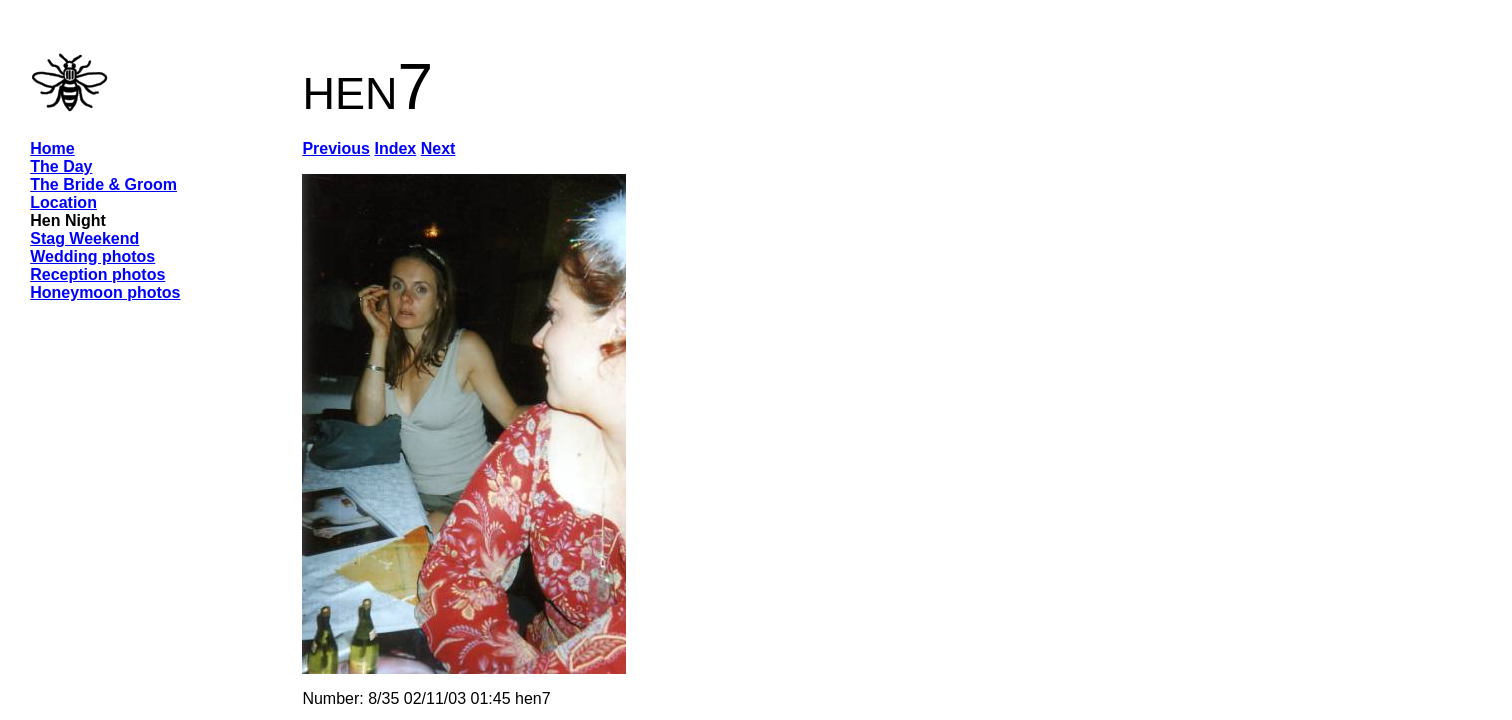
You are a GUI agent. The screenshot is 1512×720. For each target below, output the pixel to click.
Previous (336, 148)
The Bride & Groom (103, 184)
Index (395, 148)
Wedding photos (92, 256)
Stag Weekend (84, 238)
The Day (61, 166)
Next (438, 148)
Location (63, 202)
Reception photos (97, 274)
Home (52, 148)
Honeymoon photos (105, 292)
